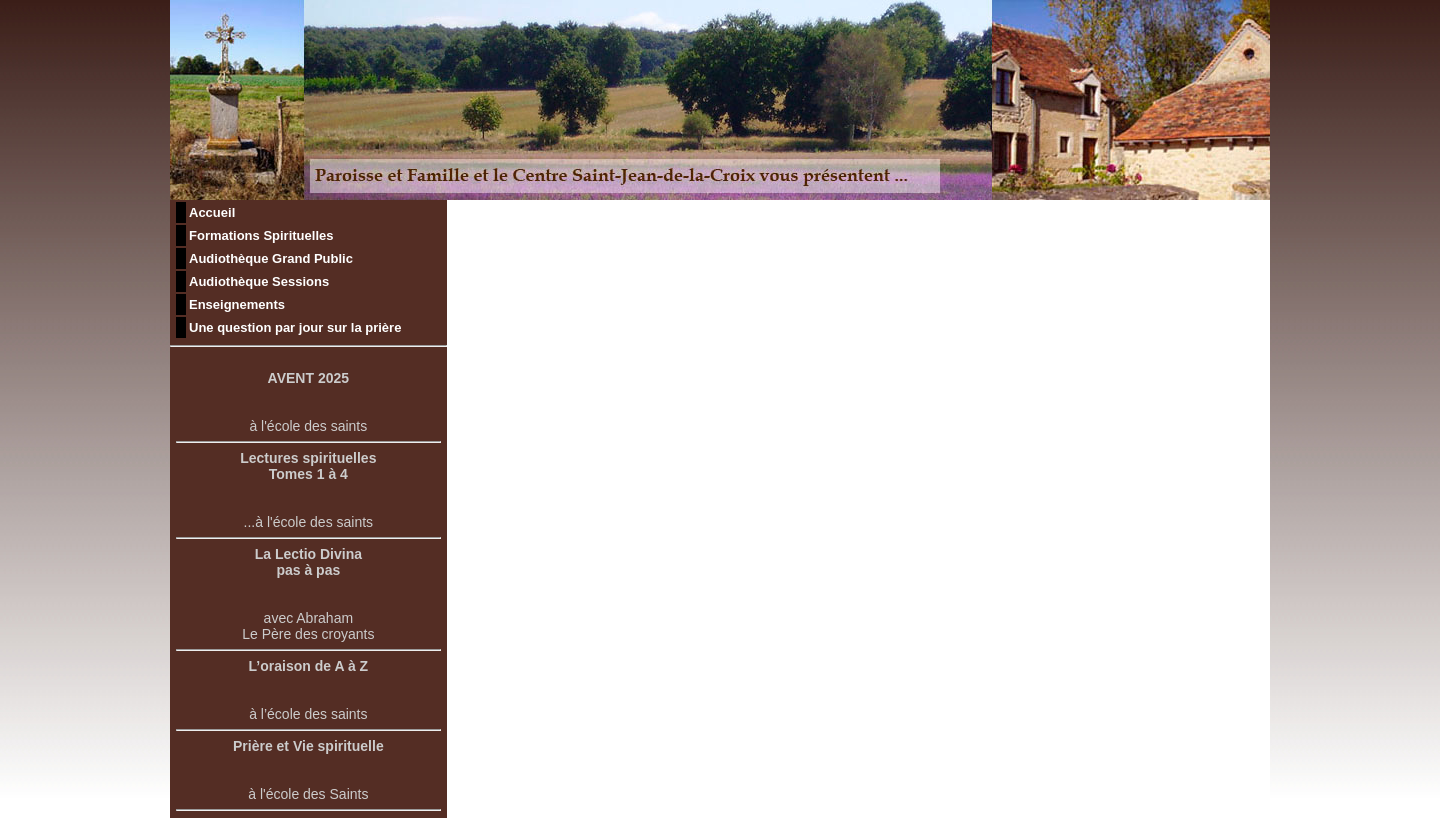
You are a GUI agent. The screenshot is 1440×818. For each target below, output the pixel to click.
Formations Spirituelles (261, 235)
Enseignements (237, 304)
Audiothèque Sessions (259, 281)
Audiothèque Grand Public (271, 258)
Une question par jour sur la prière (295, 327)
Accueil (212, 212)
